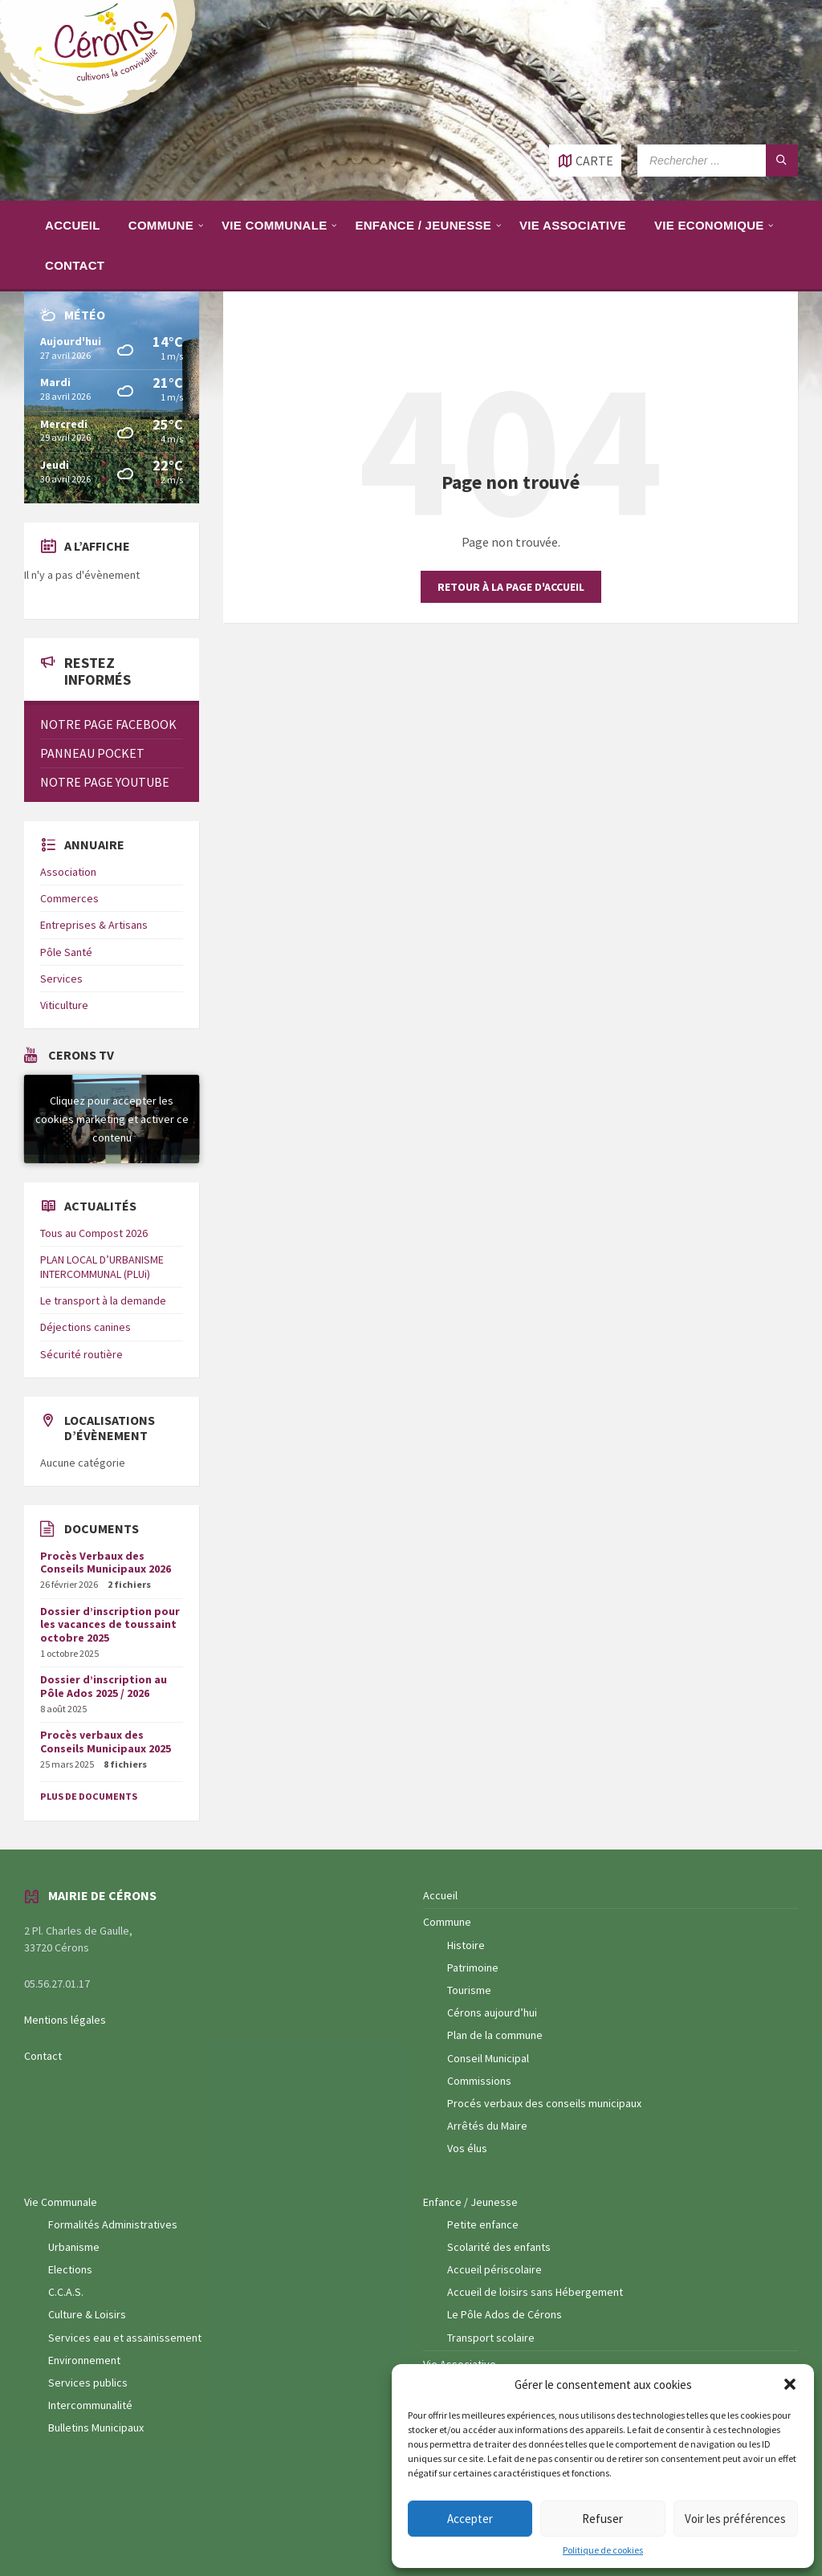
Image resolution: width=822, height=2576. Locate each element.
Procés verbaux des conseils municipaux (544, 2103)
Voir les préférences (735, 2518)
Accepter (470, 2518)
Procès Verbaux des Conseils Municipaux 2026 (105, 1562)
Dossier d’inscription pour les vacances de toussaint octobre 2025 (110, 1625)
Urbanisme (74, 2247)
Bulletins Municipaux (96, 2427)
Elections (70, 2269)
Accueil (440, 1895)
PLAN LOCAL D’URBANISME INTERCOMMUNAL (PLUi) (102, 1266)
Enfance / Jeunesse (470, 2202)
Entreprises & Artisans (94, 925)
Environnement (84, 2360)
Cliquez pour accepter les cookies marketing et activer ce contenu (112, 1118)
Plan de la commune (495, 2035)
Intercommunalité (90, 2405)
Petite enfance (483, 2224)
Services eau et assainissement (124, 2337)
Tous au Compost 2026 (94, 1233)
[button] (790, 2384)
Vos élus (467, 2148)
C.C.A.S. (65, 2292)
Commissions (479, 2080)
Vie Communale (60, 2202)
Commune (447, 1922)
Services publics (88, 2382)
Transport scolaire (491, 2337)
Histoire (466, 1945)
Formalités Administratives (112, 2224)
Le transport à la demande (103, 1300)
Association (68, 872)
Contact (43, 2056)
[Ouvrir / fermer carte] (585, 160)
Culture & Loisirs (87, 2314)
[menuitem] (72, 225)
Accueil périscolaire (494, 2269)
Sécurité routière (81, 1354)
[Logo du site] (104, 112)
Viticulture (64, 1005)
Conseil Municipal (488, 2058)
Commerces (69, 898)
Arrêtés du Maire (487, 2125)
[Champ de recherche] (717, 160)
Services (61, 978)
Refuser (602, 2518)
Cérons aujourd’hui (492, 2012)
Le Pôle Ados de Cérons (504, 2314)
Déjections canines (85, 1327)
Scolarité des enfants (499, 2247)
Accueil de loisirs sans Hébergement (535, 2292)
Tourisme (469, 1990)
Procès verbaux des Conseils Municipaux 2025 (105, 1742)
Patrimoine (472, 1967)
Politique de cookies (603, 2550)
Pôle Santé (66, 952)
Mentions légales (65, 2019)
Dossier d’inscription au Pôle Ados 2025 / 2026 (103, 1686)
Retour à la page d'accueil (510, 587)
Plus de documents (88, 1796)
